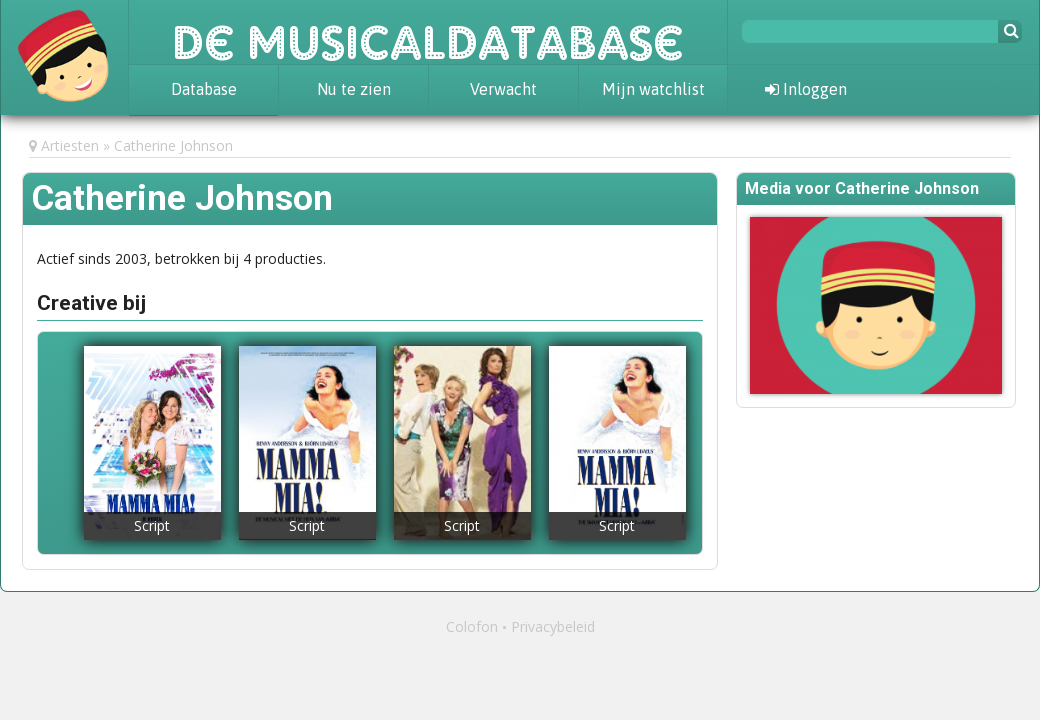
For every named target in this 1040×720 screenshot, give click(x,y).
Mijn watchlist (653, 89)
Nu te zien (354, 89)
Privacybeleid (553, 626)
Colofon (472, 626)
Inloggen (806, 89)
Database (204, 89)
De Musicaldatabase (428, 32)
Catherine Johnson (173, 145)
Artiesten (70, 145)
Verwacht (503, 89)
